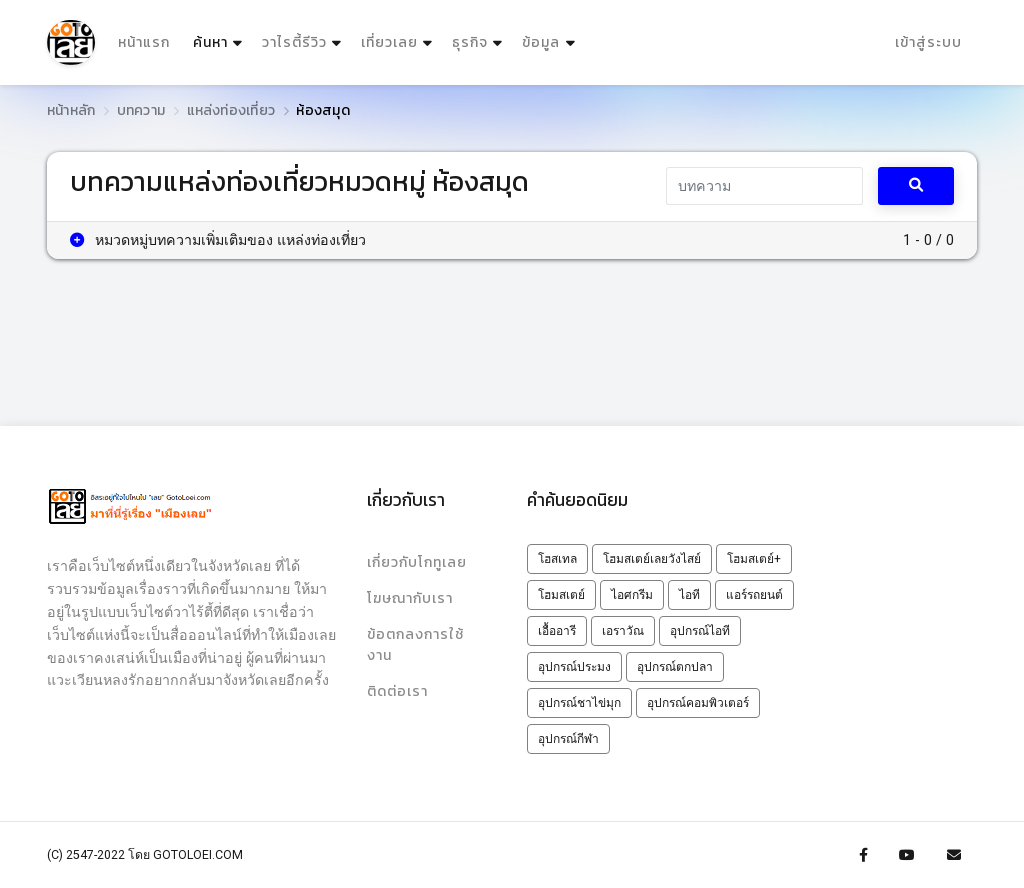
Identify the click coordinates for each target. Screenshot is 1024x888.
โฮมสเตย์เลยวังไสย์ (652, 559)
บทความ (141, 110)
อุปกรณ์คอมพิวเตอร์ (698, 703)
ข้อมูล (541, 42)
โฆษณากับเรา (410, 598)
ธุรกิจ (470, 42)
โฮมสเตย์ (561, 595)
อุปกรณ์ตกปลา (675, 667)
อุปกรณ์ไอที (700, 631)
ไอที (689, 595)
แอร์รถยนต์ (754, 595)
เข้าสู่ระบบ (928, 42)
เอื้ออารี (557, 631)
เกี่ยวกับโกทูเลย (417, 562)
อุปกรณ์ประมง (574, 667)
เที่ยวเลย (389, 42)
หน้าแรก (144, 42)
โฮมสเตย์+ (754, 559)
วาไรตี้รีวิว (294, 42)
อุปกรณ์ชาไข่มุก (579, 703)
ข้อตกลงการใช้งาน (415, 645)
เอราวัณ (623, 631)
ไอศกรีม (632, 595)
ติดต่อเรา (397, 691)
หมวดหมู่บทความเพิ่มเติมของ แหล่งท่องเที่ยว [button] (218, 240)
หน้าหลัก (71, 110)
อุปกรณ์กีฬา (568, 739)
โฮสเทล (557, 559)
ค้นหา (220, 38)
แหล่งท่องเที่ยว (231, 110)
